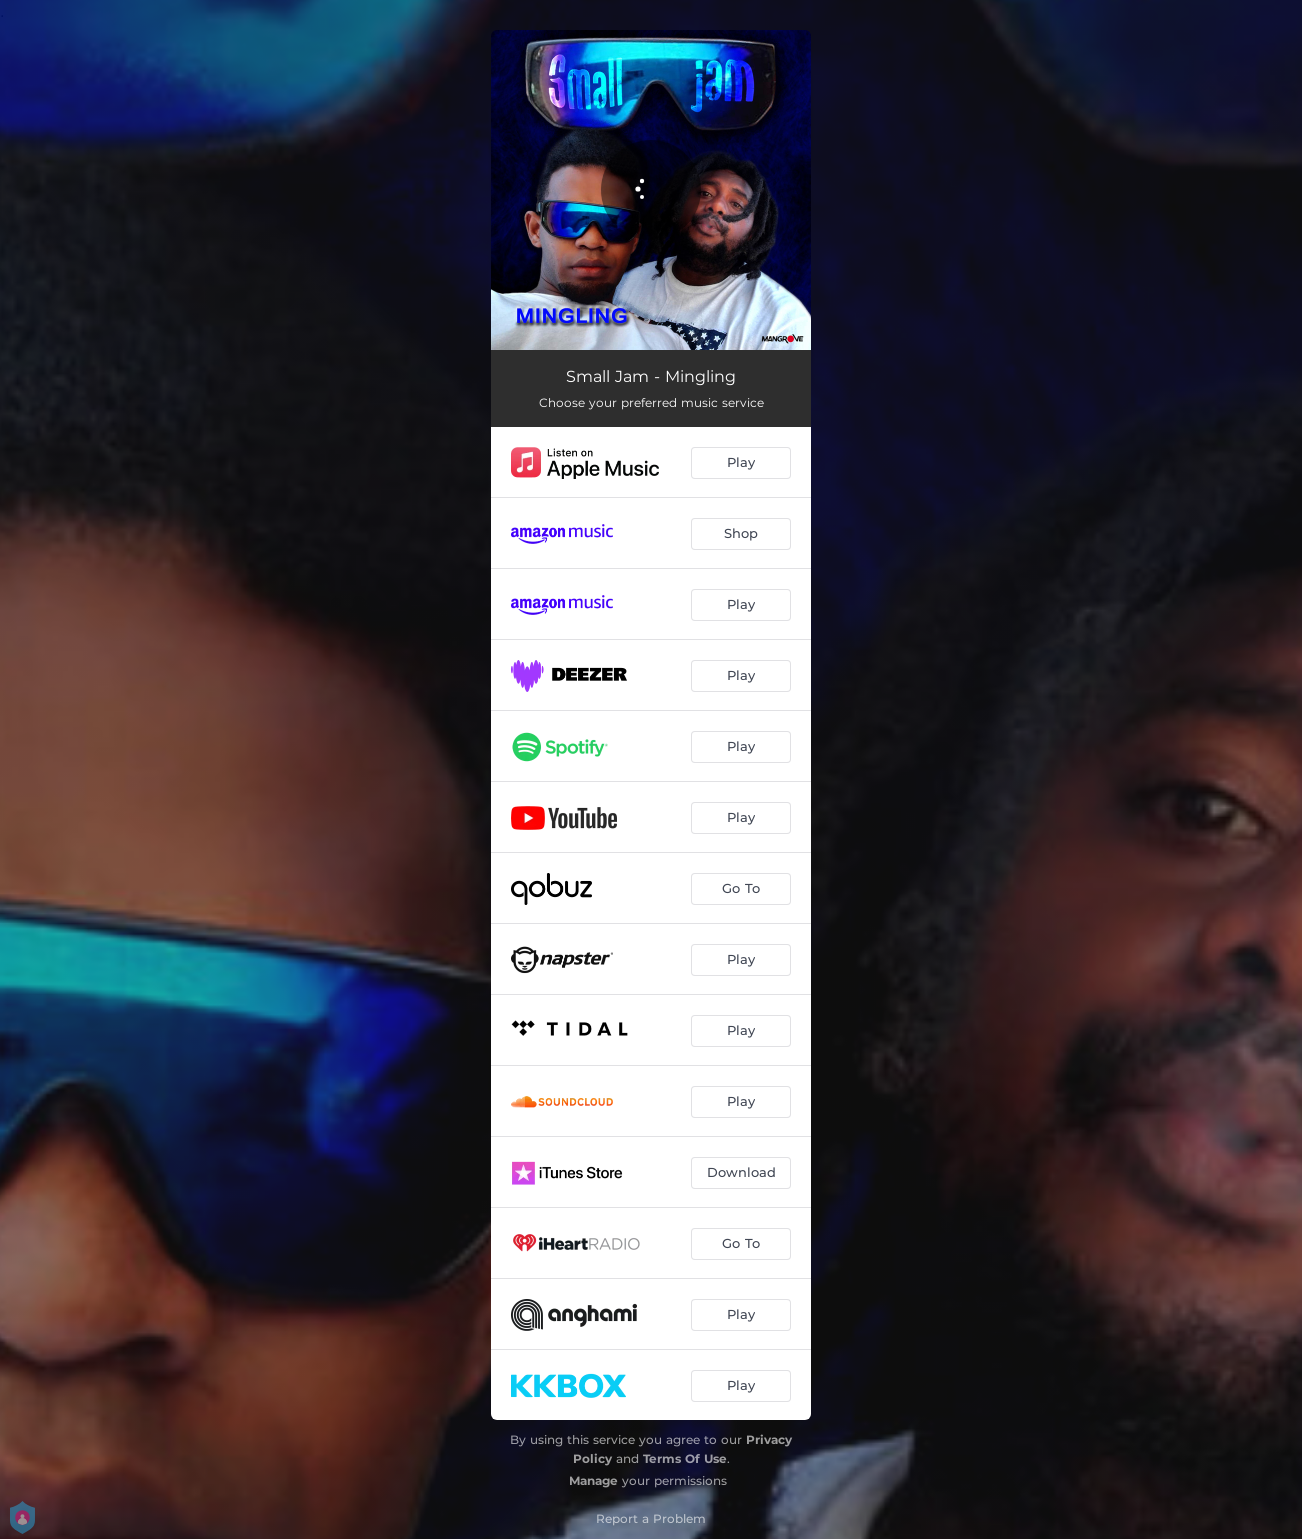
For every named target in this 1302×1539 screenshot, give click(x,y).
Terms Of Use (685, 1458)
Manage (593, 1480)
